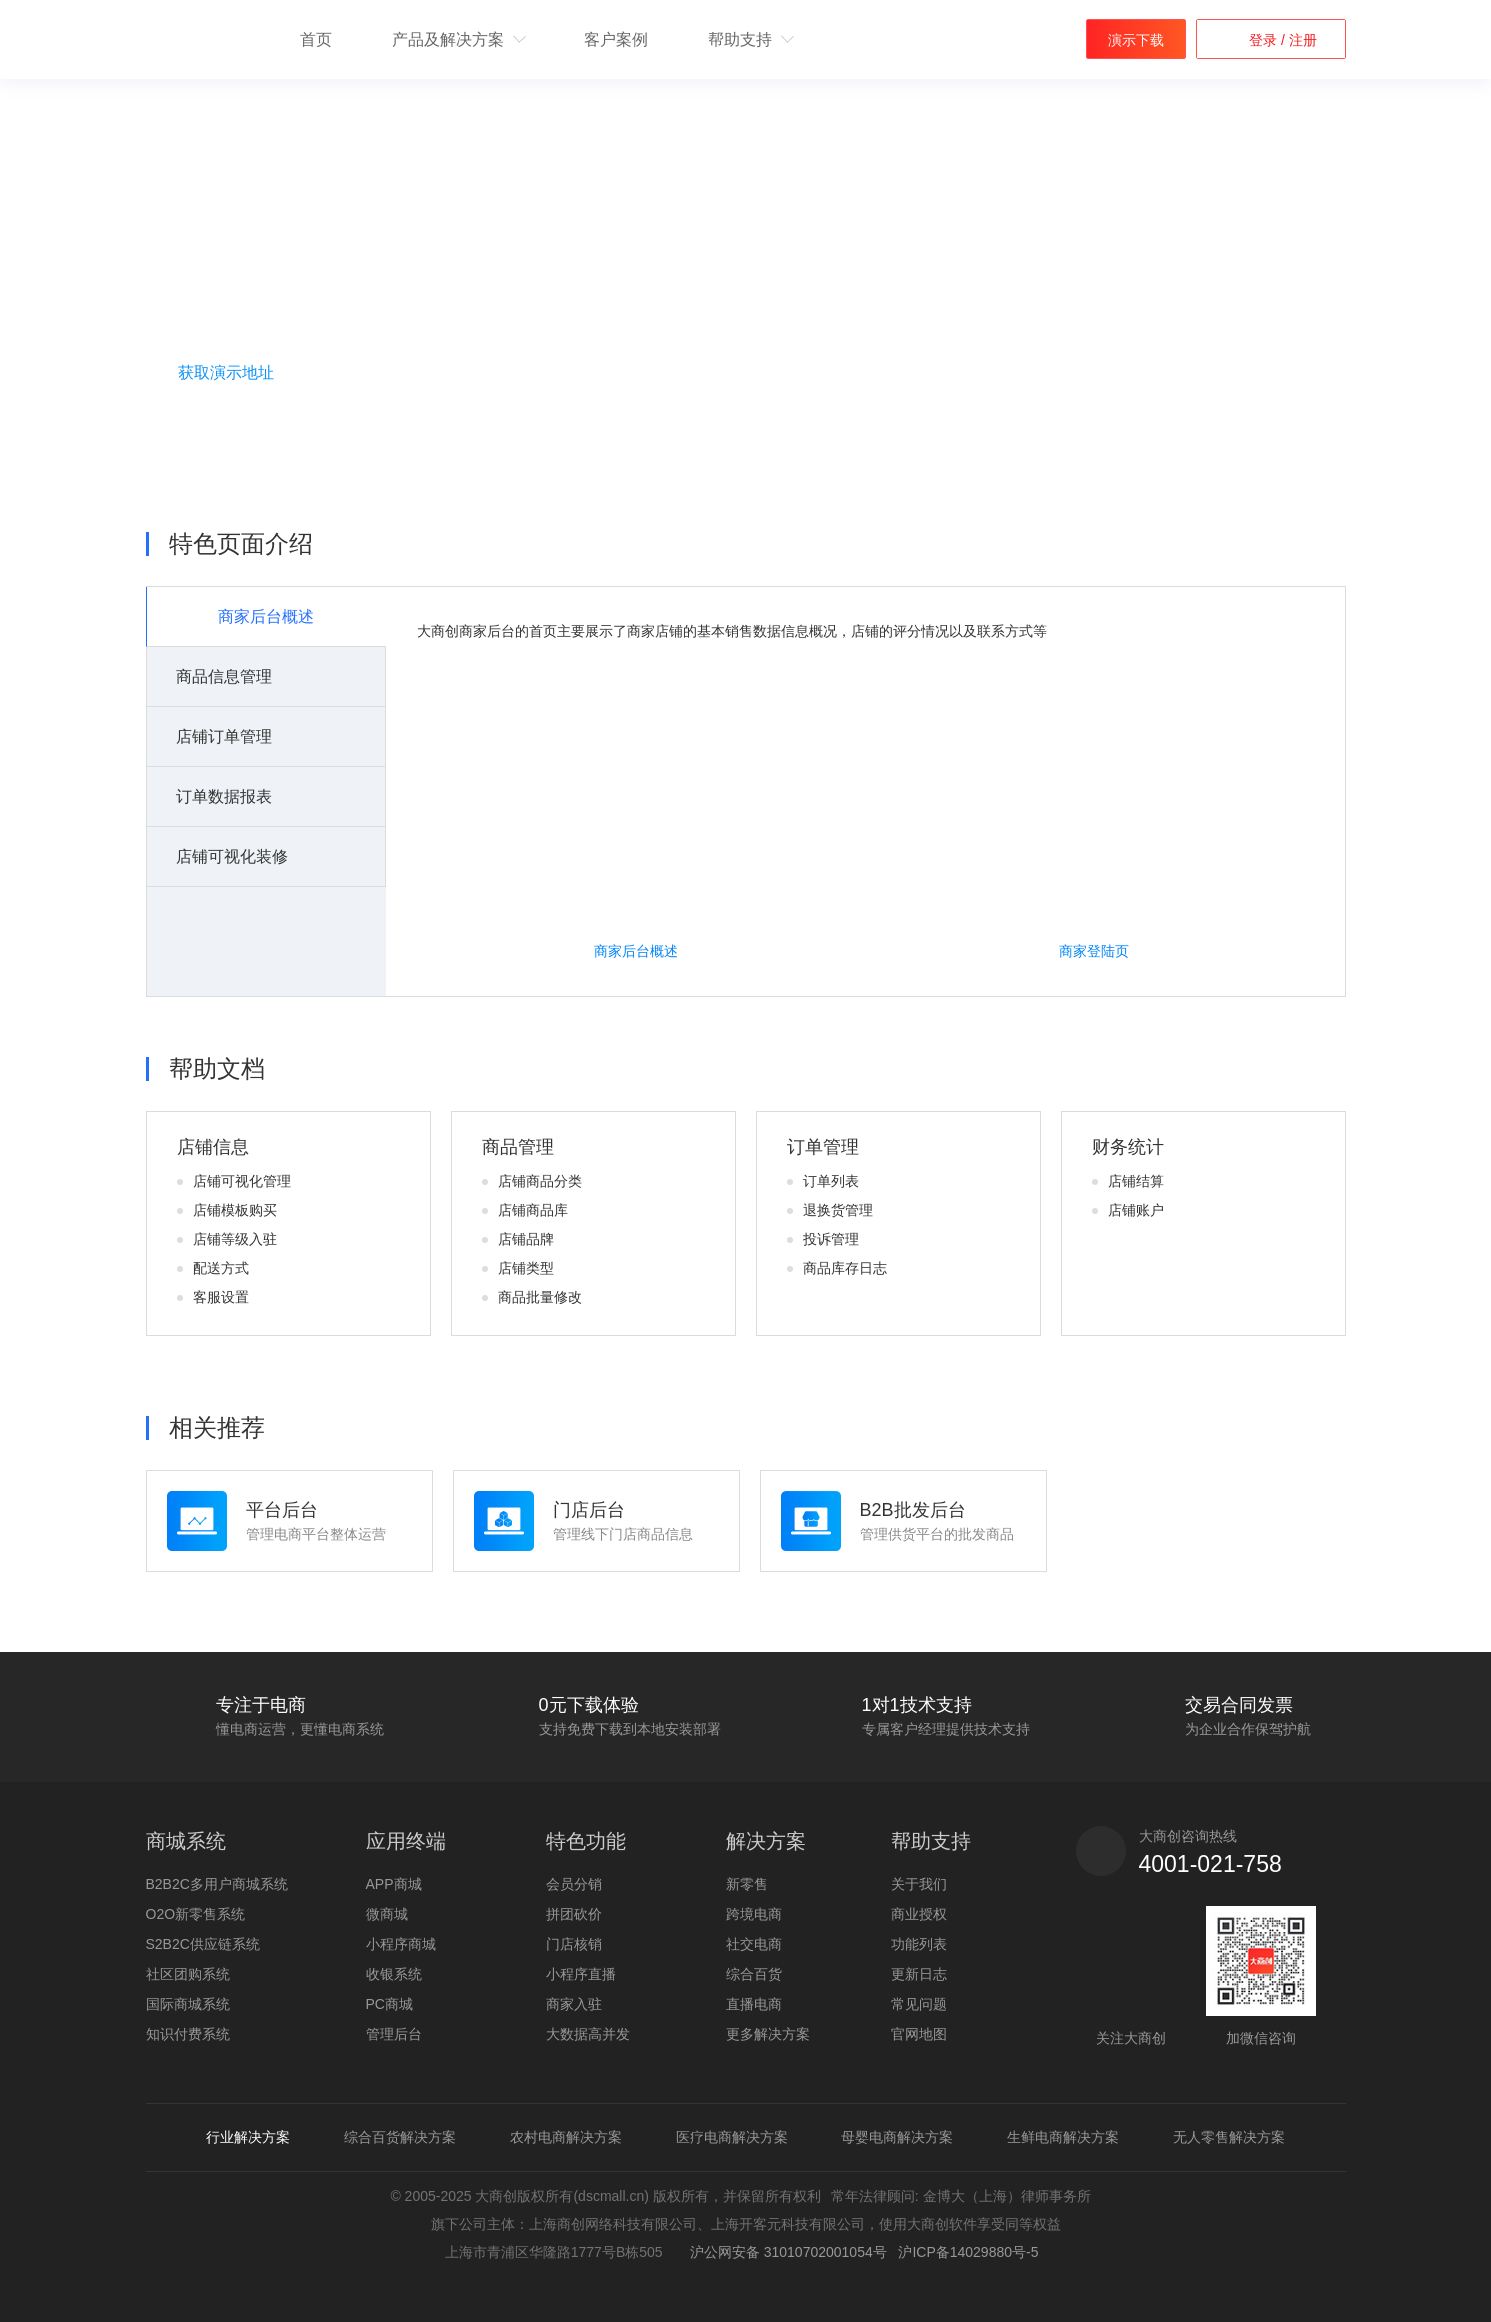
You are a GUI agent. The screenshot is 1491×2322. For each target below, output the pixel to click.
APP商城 (394, 1884)
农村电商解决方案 (566, 2137)
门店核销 (574, 1944)
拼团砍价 (574, 1914)
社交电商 (754, 1944)
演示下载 (1136, 40)
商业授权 (919, 1914)
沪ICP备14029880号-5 (968, 2252)
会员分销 (574, 1884)
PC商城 (389, 2004)
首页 (316, 39)
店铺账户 (1136, 1210)
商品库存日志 (845, 1268)
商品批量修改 (540, 1297)
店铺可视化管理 (242, 1181)
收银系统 (394, 1974)
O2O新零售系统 (196, 1914)
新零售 (747, 1884)
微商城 (387, 1914)
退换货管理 (838, 1210)
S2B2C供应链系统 (203, 1944)
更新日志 (919, 1974)
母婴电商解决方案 (897, 2137)
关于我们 (919, 1884)
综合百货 (754, 1974)
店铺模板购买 (235, 1210)
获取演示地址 (226, 372)
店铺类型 (526, 1268)
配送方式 (221, 1268)
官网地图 (919, 2034)
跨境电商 (754, 1914)
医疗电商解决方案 (732, 2137)
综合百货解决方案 (400, 2137)
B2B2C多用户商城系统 (217, 1884)
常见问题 (919, 2004)
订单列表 (831, 1181)
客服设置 (221, 1297)
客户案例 (616, 39)
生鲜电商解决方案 (1063, 2137)
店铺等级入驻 (235, 1239)
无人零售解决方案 (1229, 2137)
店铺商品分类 (540, 1181)
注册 (1301, 40)
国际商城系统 (188, 2004)
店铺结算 (1136, 1181)
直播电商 (754, 2004)
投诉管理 (831, 1239)
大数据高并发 (588, 2034)
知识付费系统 (188, 2034)
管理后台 (394, 2034)
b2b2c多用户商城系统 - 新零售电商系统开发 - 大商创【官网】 (198, 40)
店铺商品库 (533, 1210)
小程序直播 (581, 1974)
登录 (1265, 40)
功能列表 (919, 1944)
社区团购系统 (188, 1974)
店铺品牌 (526, 1239)
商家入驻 (574, 2004)
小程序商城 (401, 1944)
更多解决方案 (768, 2034)
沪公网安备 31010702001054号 (784, 2252)
